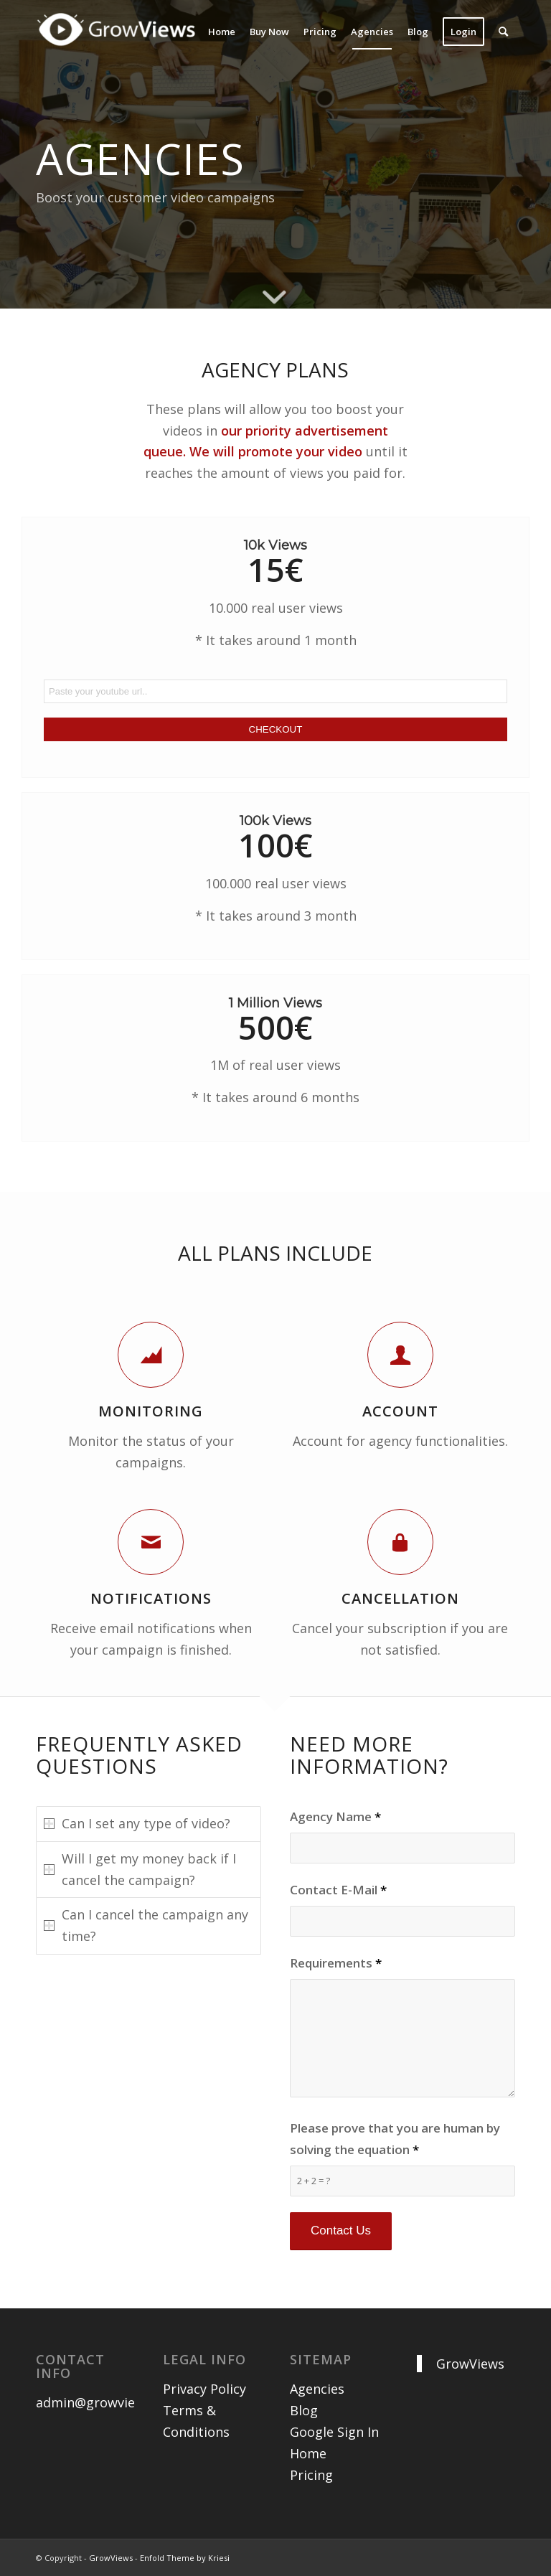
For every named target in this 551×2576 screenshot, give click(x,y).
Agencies (317, 2388)
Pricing (311, 2474)
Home (308, 2453)
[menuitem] (221, 31)
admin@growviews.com (108, 2402)
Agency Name (335, 1816)
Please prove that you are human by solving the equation (395, 2139)
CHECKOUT (276, 729)
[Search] (503, 31)
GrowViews (470, 2363)
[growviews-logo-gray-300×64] (120, 42)
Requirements (336, 1963)
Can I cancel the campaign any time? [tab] (146, 1925)
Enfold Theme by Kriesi (185, 2557)
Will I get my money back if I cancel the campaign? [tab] (140, 1869)
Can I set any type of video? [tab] (137, 1823)
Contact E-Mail (338, 1889)
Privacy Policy (204, 2388)
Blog (304, 2410)
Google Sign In (334, 2431)
